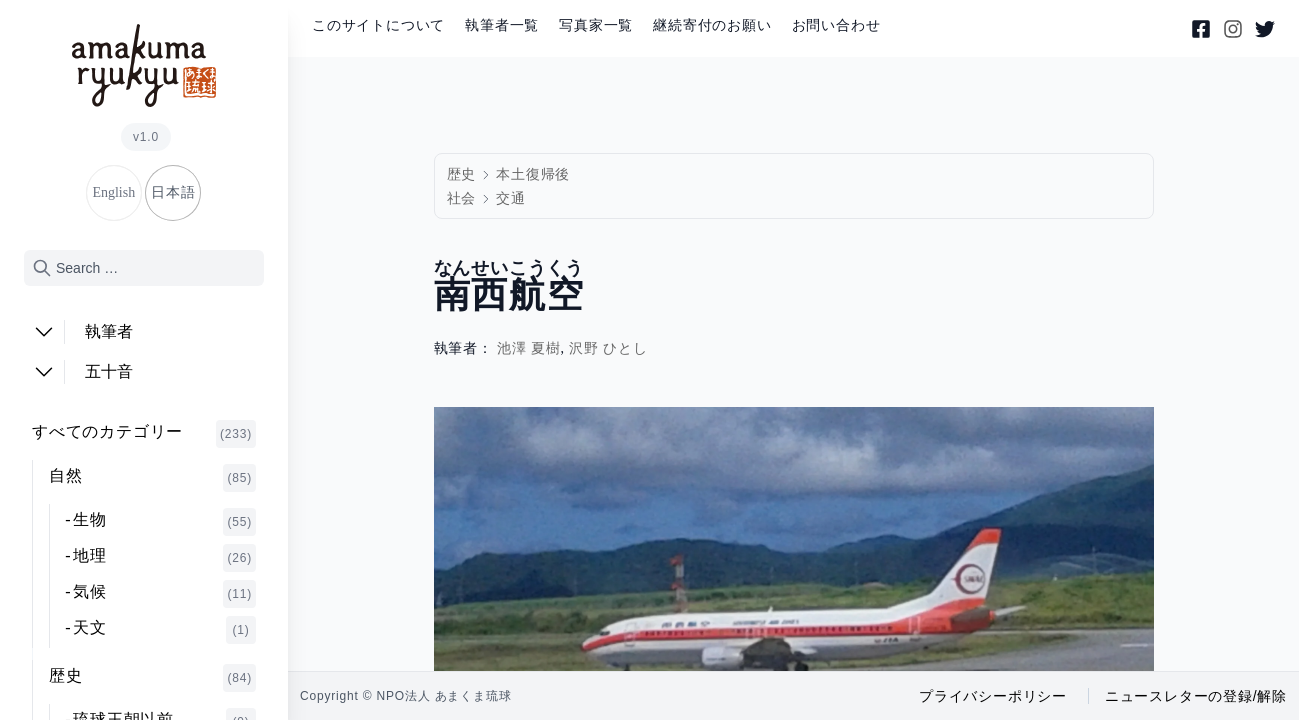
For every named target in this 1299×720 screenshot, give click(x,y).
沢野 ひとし (608, 348)
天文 (164, 630)
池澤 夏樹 (529, 348)
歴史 (152, 678)
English (113, 192)
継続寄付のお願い (712, 25)
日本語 (173, 192)
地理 (164, 558)
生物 (164, 522)
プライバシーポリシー (993, 696)
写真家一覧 (596, 25)
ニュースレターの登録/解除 (1196, 696)
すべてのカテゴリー (144, 434)
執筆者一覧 (502, 25)
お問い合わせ (836, 25)
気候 (164, 594)
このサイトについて (378, 25)
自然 (152, 478)
